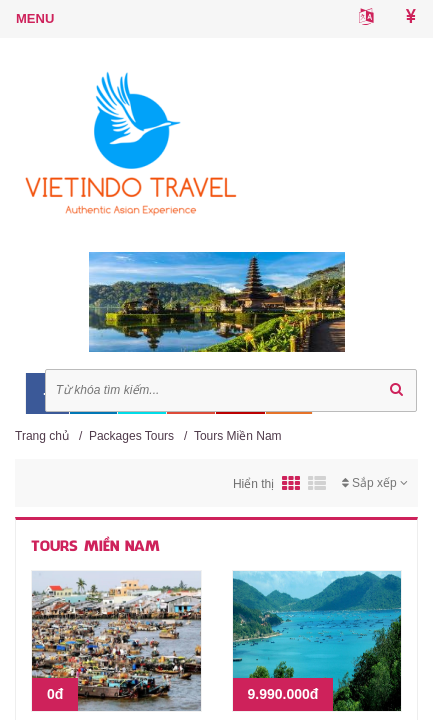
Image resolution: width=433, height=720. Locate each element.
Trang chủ (42, 436)
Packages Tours (131, 436)
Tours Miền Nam (238, 436)
